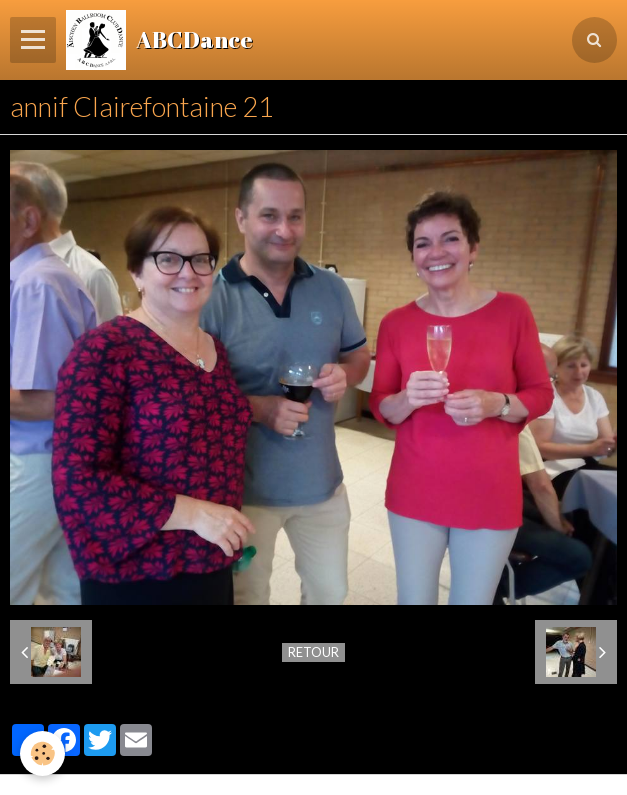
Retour (313, 652)
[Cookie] (42, 753)
